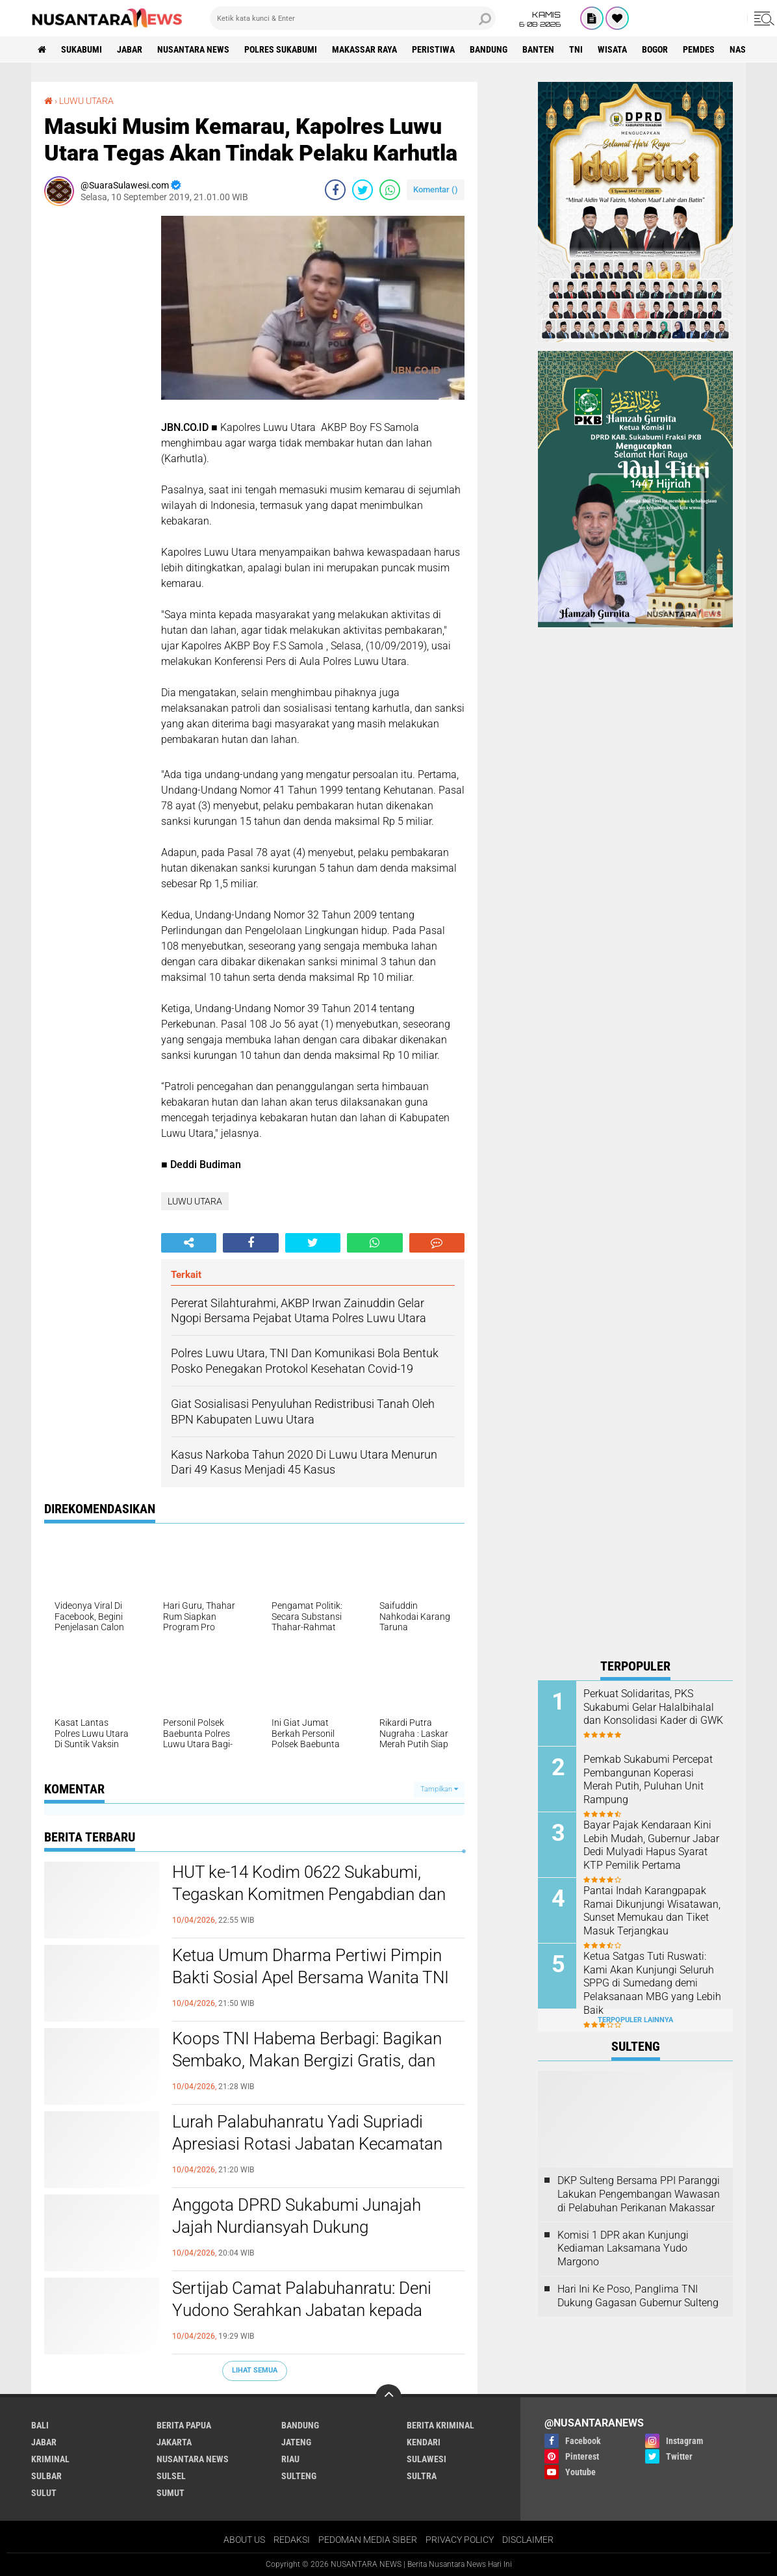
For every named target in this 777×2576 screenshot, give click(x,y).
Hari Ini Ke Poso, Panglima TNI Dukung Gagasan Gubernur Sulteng (638, 2296)
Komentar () (435, 189)
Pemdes (699, 49)
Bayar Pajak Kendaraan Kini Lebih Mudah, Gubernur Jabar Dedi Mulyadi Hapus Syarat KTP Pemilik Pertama (651, 1845)
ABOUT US (244, 2539)
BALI (40, 2425)
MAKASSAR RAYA (364, 49)
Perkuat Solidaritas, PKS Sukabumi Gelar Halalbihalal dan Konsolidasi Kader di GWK (653, 1707)
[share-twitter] (362, 189)
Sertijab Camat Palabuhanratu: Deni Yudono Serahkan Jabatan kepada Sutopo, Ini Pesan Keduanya (301, 2310)
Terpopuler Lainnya (635, 2020)
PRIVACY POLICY (460, 2539)
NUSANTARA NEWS (193, 49)
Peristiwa (433, 49)
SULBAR (46, 2476)
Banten (538, 49)
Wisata (612, 49)
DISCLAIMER (528, 2539)
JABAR (129, 49)
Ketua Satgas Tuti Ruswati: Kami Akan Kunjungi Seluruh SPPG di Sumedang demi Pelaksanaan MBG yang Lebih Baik (652, 1983)
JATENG (296, 2442)
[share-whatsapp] (389, 189)
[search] (353, 18)
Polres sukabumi (280, 49)
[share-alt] (188, 1243)
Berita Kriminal (440, 2425)
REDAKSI (292, 2539)
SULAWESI (426, 2459)
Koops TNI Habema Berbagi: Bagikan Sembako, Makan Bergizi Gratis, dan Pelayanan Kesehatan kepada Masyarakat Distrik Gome (307, 2071)
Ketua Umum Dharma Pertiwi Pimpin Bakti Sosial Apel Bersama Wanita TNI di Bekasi (310, 1977)
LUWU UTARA (86, 101)
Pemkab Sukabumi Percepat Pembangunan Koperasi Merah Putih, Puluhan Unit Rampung (648, 1779)
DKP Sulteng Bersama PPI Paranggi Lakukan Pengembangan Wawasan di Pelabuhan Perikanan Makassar (638, 2194)
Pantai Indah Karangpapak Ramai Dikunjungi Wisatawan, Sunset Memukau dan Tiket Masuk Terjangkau (651, 1910)
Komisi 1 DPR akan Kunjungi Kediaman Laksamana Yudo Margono (623, 2249)
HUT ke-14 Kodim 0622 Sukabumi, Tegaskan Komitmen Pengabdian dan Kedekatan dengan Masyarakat (309, 1894)
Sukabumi (81, 49)
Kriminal (50, 2459)
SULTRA (422, 2476)
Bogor (655, 49)
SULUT (44, 2493)
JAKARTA (174, 2442)
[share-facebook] (335, 189)
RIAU (290, 2459)
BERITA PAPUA (184, 2425)
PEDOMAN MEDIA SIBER (367, 2539)
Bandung (488, 49)
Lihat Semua (254, 2370)
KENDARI (423, 2442)
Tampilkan (439, 1789)
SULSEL (171, 2476)
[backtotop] (388, 2397)
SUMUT (171, 2493)
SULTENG (298, 2476)
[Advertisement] (96, 411)
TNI (576, 49)
